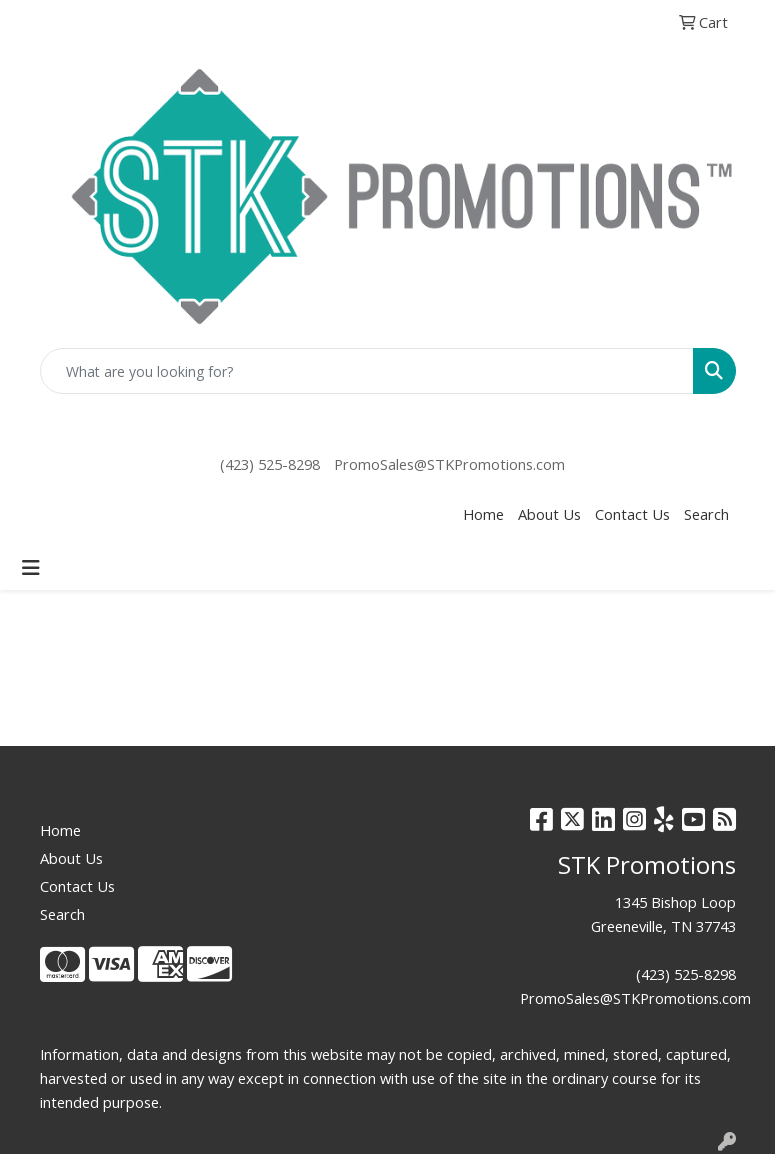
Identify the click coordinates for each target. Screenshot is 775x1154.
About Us (549, 514)
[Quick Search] (367, 371)
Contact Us (632, 514)
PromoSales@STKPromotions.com (449, 464)
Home (483, 514)
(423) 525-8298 (270, 464)
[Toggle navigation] (31, 568)
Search (706, 514)
